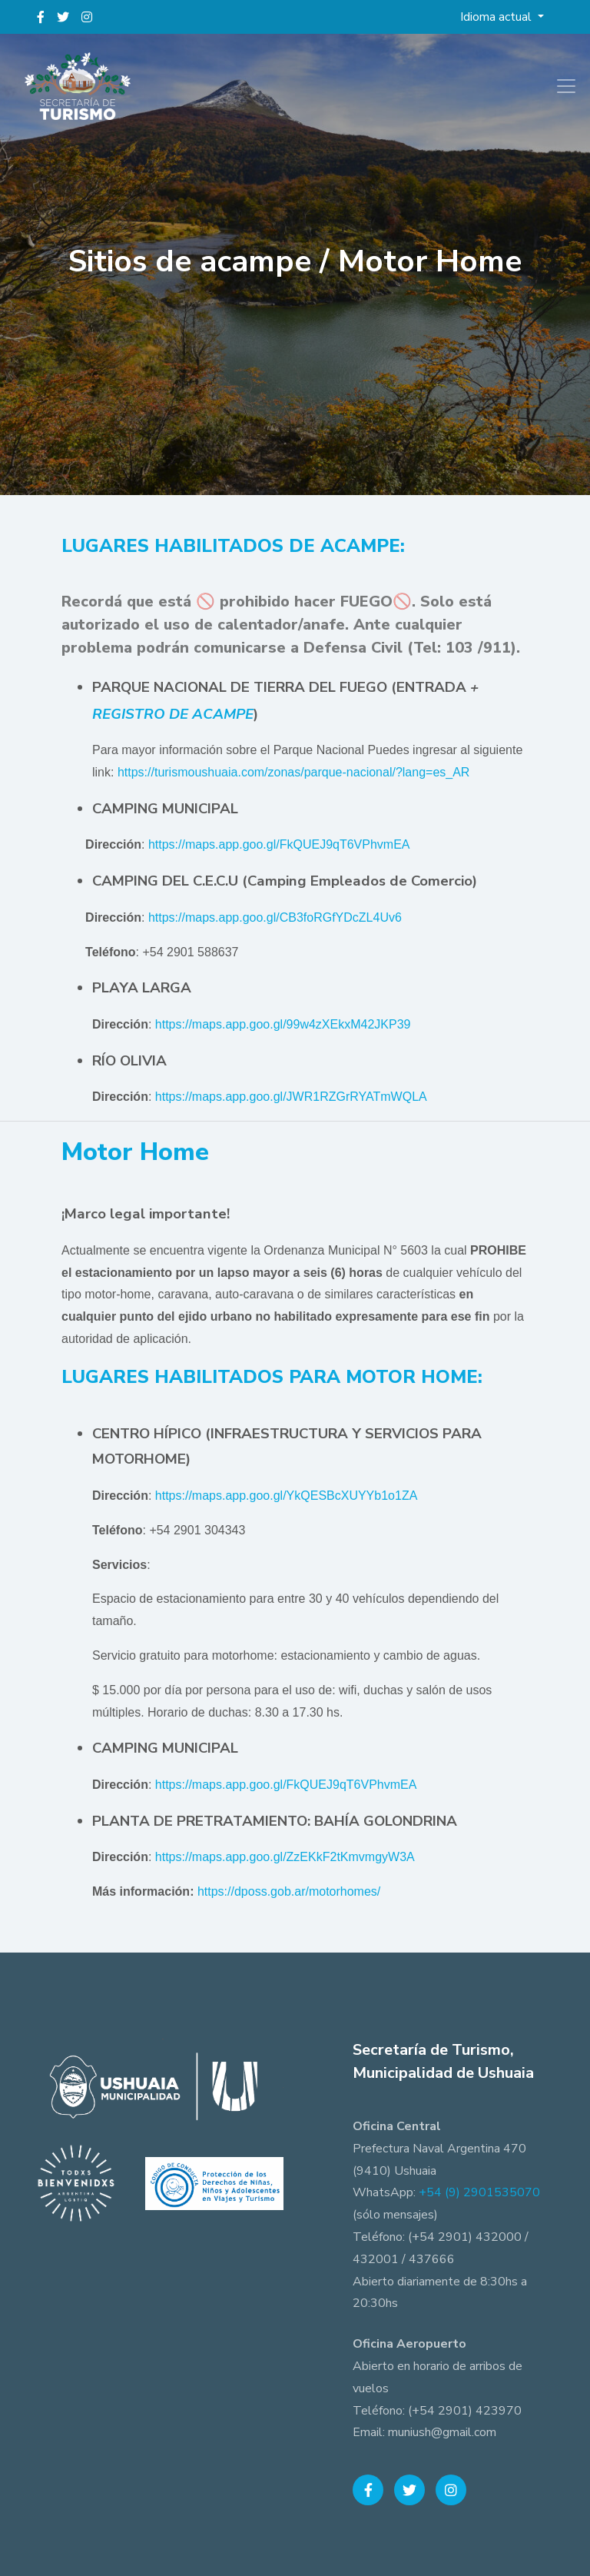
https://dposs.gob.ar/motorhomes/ (288, 1891)
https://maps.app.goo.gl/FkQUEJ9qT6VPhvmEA (279, 844)
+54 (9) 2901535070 (479, 2192)
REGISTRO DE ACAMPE (173, 714)
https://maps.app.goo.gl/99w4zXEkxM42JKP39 (283, 1024)
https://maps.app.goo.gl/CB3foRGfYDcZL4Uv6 (275, 917)
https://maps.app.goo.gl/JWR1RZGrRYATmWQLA (291, 1096)
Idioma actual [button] (497, 16)
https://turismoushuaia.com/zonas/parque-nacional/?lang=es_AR (294, 772)
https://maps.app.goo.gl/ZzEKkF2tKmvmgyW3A (285, 1856)
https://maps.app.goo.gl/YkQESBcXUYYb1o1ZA (286, 1495)
